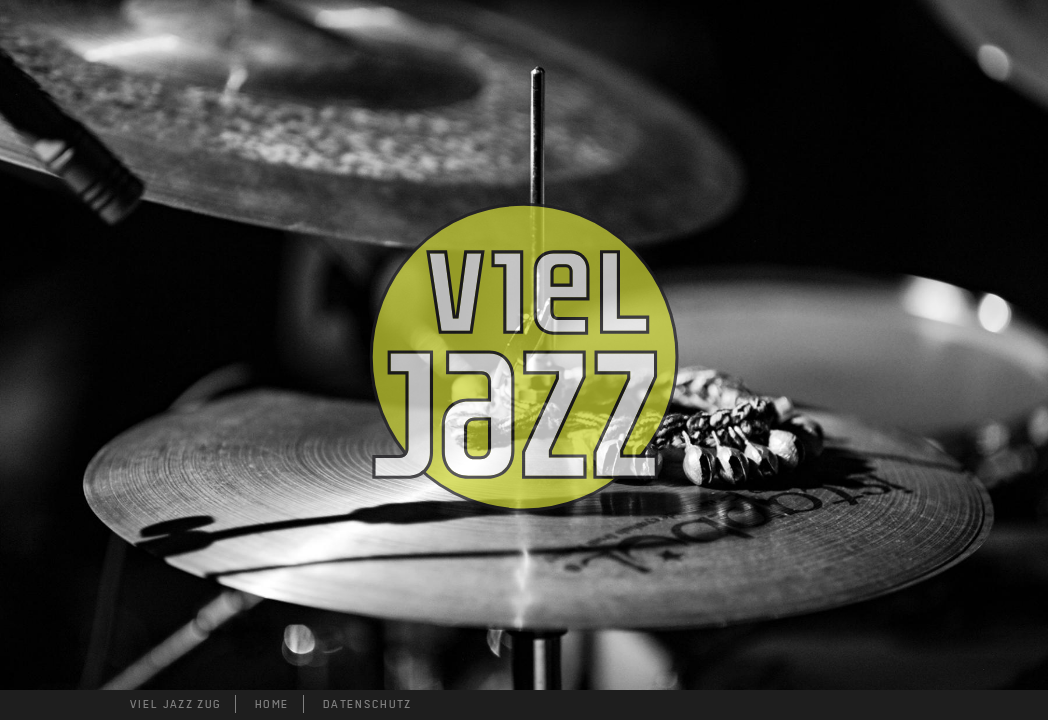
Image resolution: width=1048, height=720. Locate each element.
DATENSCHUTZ (367, 704)
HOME (272, 704)
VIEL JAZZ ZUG (175, 704)
